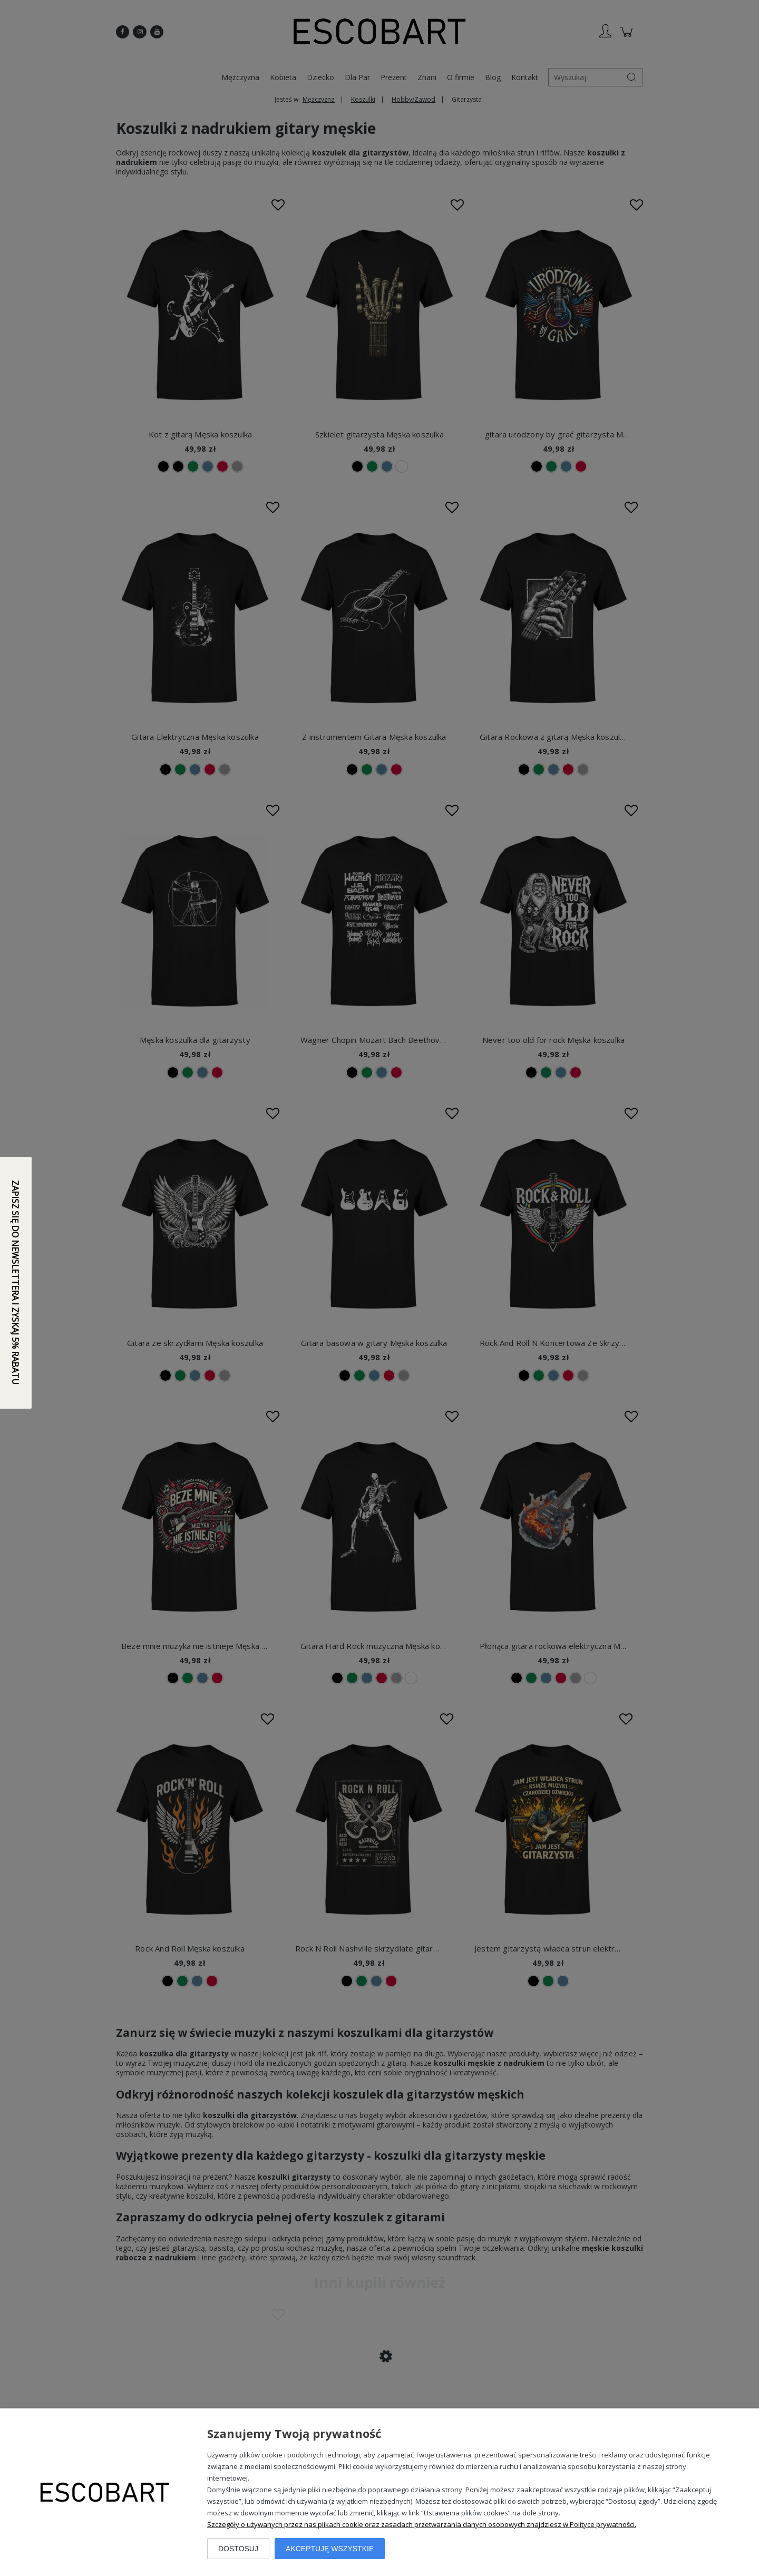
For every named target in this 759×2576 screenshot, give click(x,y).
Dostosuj (238, 2548)
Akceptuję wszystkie (330, 2548)
